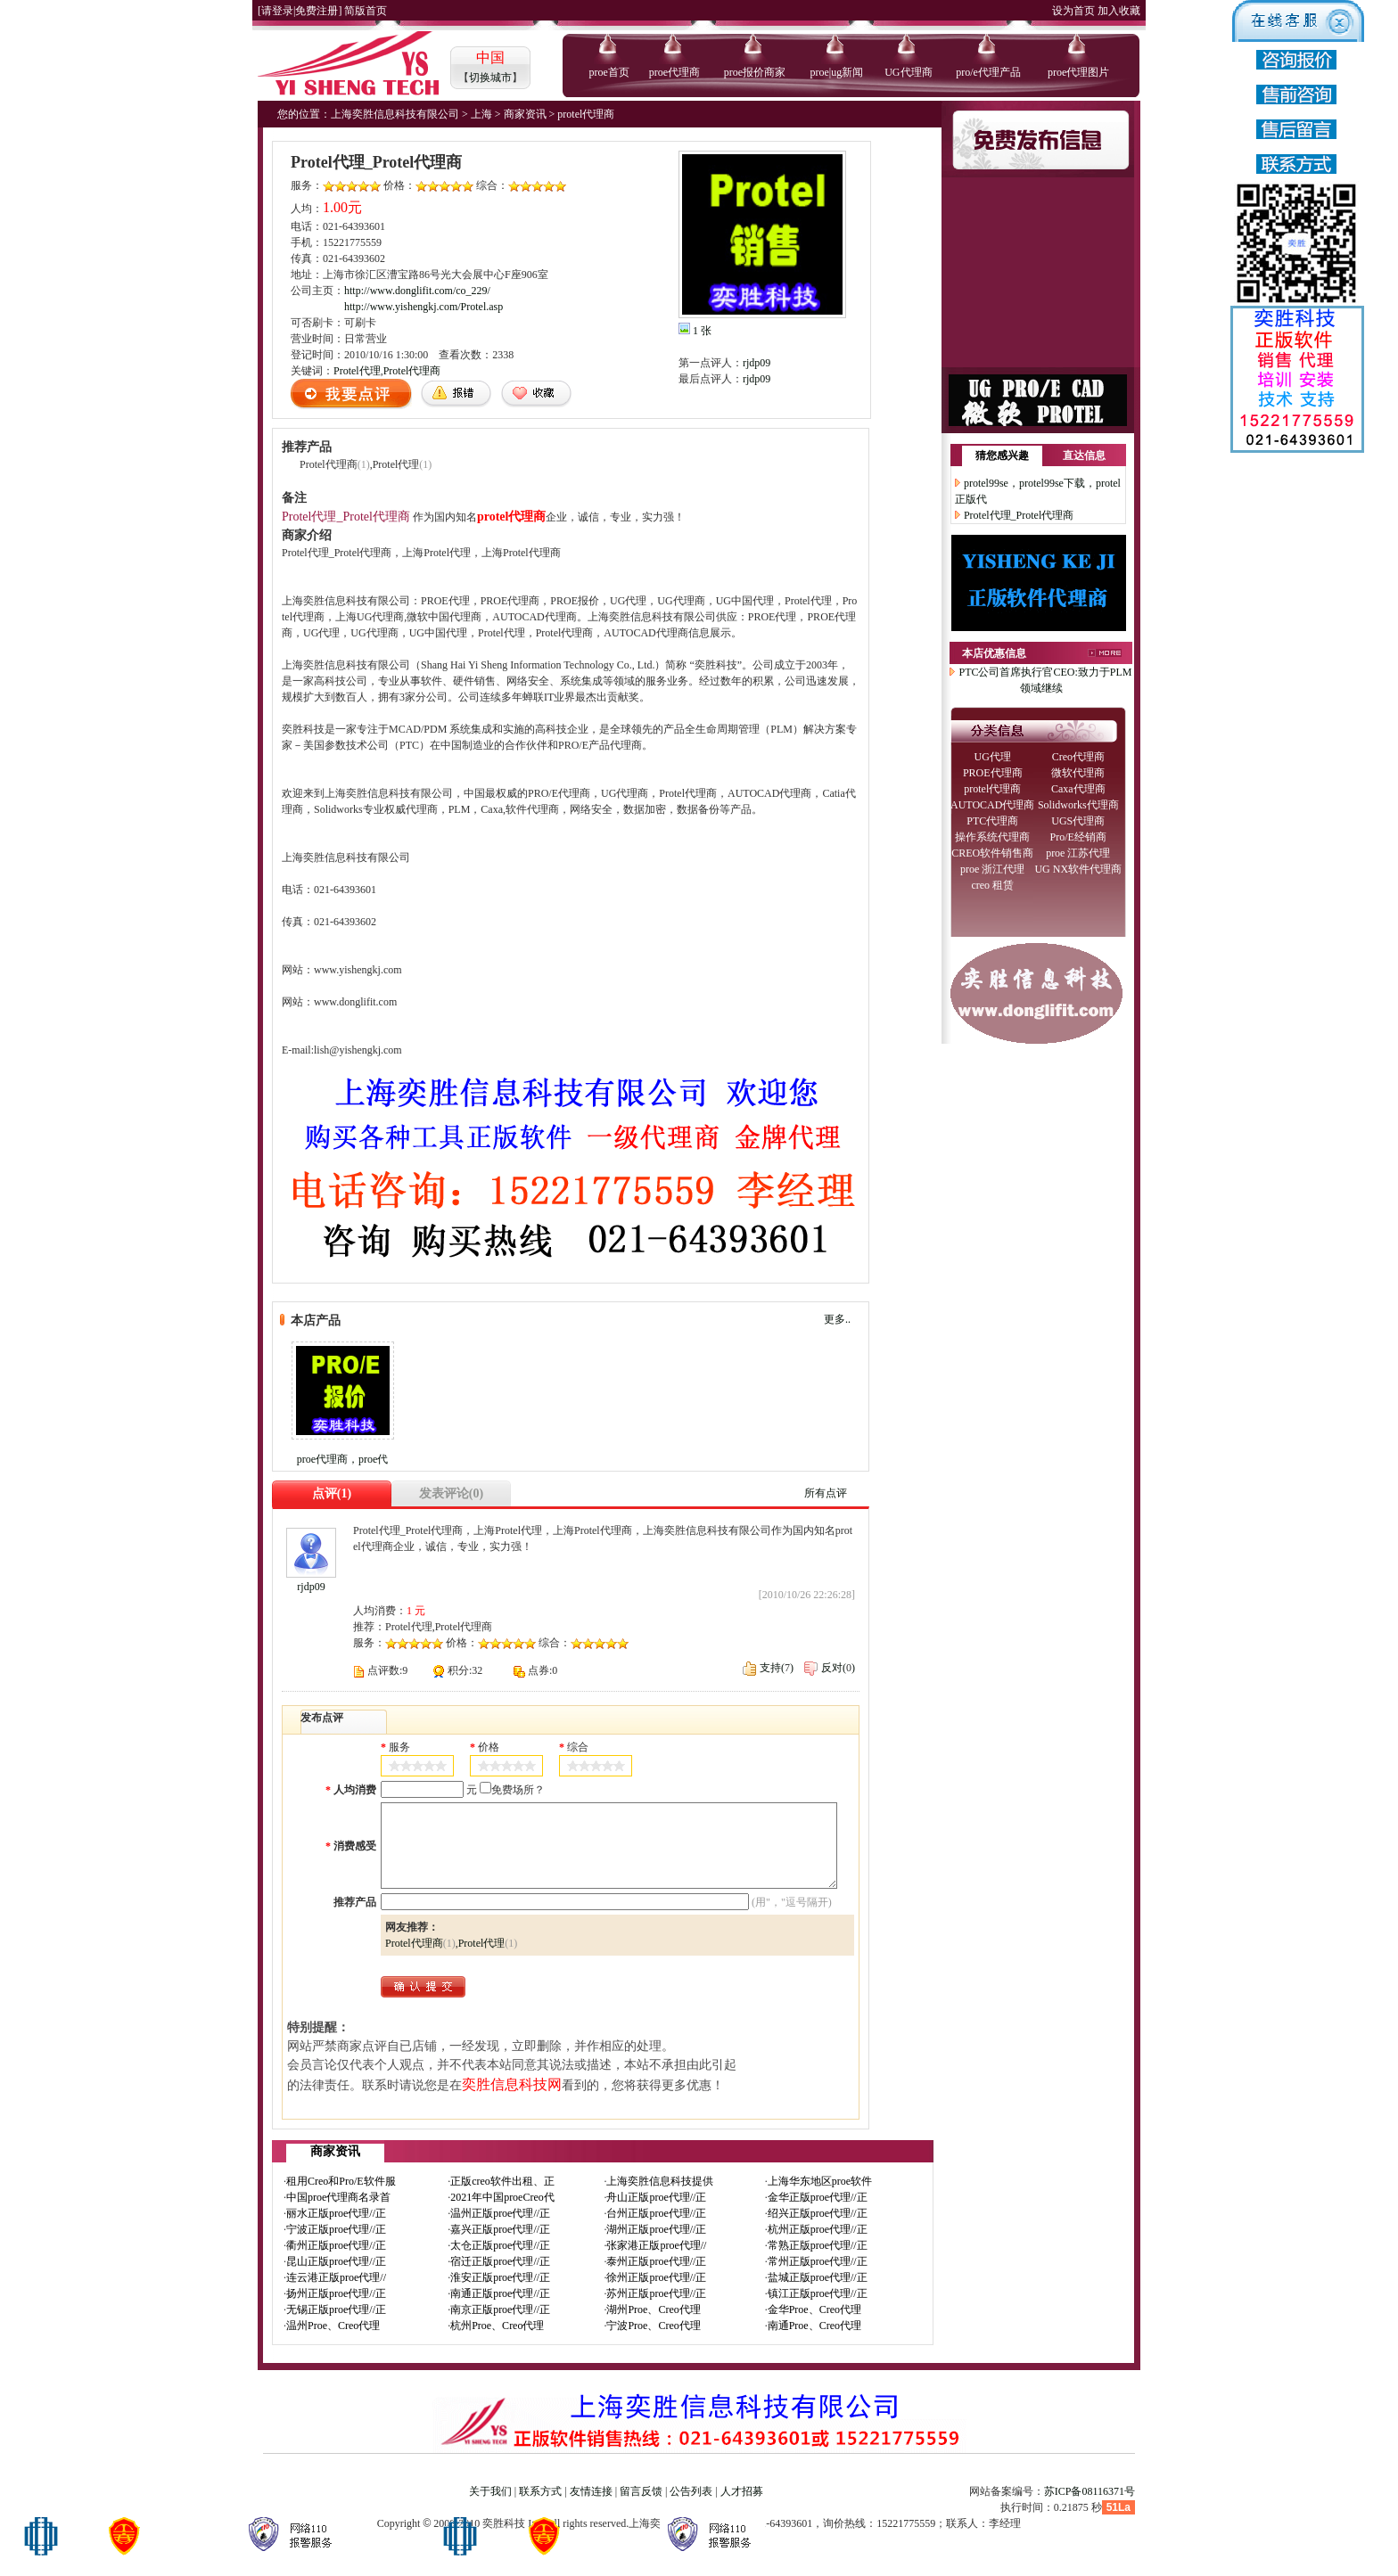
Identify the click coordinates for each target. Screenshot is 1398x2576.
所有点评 (825, 1493)
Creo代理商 (1078, 757)
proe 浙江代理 (992, 869)
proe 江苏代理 (1078, 853)
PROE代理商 (993, 773)
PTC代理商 (992, 821)
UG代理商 (908, 72)
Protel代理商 (412, 371)
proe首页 (609, 72)
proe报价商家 (754, 72)
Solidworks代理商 (1078, 805)
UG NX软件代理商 (1078, 869)
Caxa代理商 (1078, 789)
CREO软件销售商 (992, 853)
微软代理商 (1078, 773)
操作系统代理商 (992, 837)
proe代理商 (674, 72)
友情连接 (591, 2491)
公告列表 (691, 2491)
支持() (768, 1667)
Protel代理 (357, 371)
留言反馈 (641, 2491)
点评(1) (331, 1493)
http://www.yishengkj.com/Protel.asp (423, 306)
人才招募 (741, 2491)
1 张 (702, 330)
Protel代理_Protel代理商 (1018, 515)
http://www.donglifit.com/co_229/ (417, 290)
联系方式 (540, 2491)
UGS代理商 (1078, 821)
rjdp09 (756, 363)
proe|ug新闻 (836, 72)
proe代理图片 (1078, 72)
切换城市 (490, 77)
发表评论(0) (451, 1493)
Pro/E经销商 (1078, 837)
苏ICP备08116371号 (1089, 2491)
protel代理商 (992, 789)
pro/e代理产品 (988, 72)
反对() (829, 1667)
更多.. (837, 1319)
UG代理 (992, 757)
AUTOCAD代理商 (992, 805)
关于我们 (490, 2491)
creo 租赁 (992, 885)
